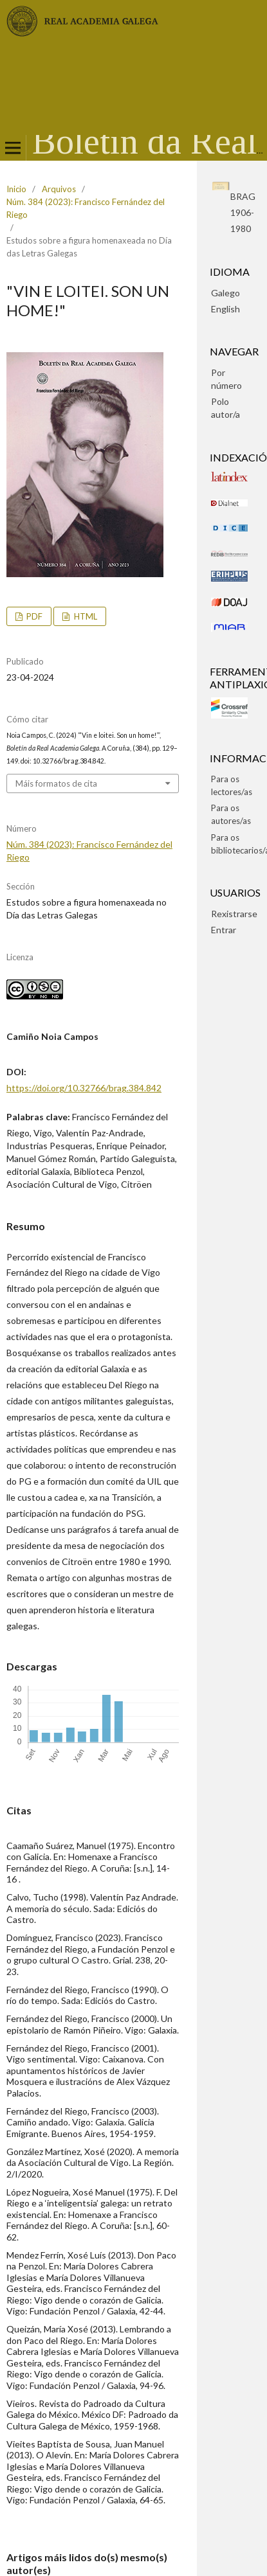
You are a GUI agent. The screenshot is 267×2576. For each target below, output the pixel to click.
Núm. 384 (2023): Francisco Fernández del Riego (85, 208)
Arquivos (59, 189)
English (225, 308)
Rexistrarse (234, 913)
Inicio (16, 189)
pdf (33, 616)
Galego (225, 292)
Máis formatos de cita (56, 783)
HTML (84, 616)
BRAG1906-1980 (242, 212)
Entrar (223, 929)
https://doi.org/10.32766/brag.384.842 (83, 1087)
